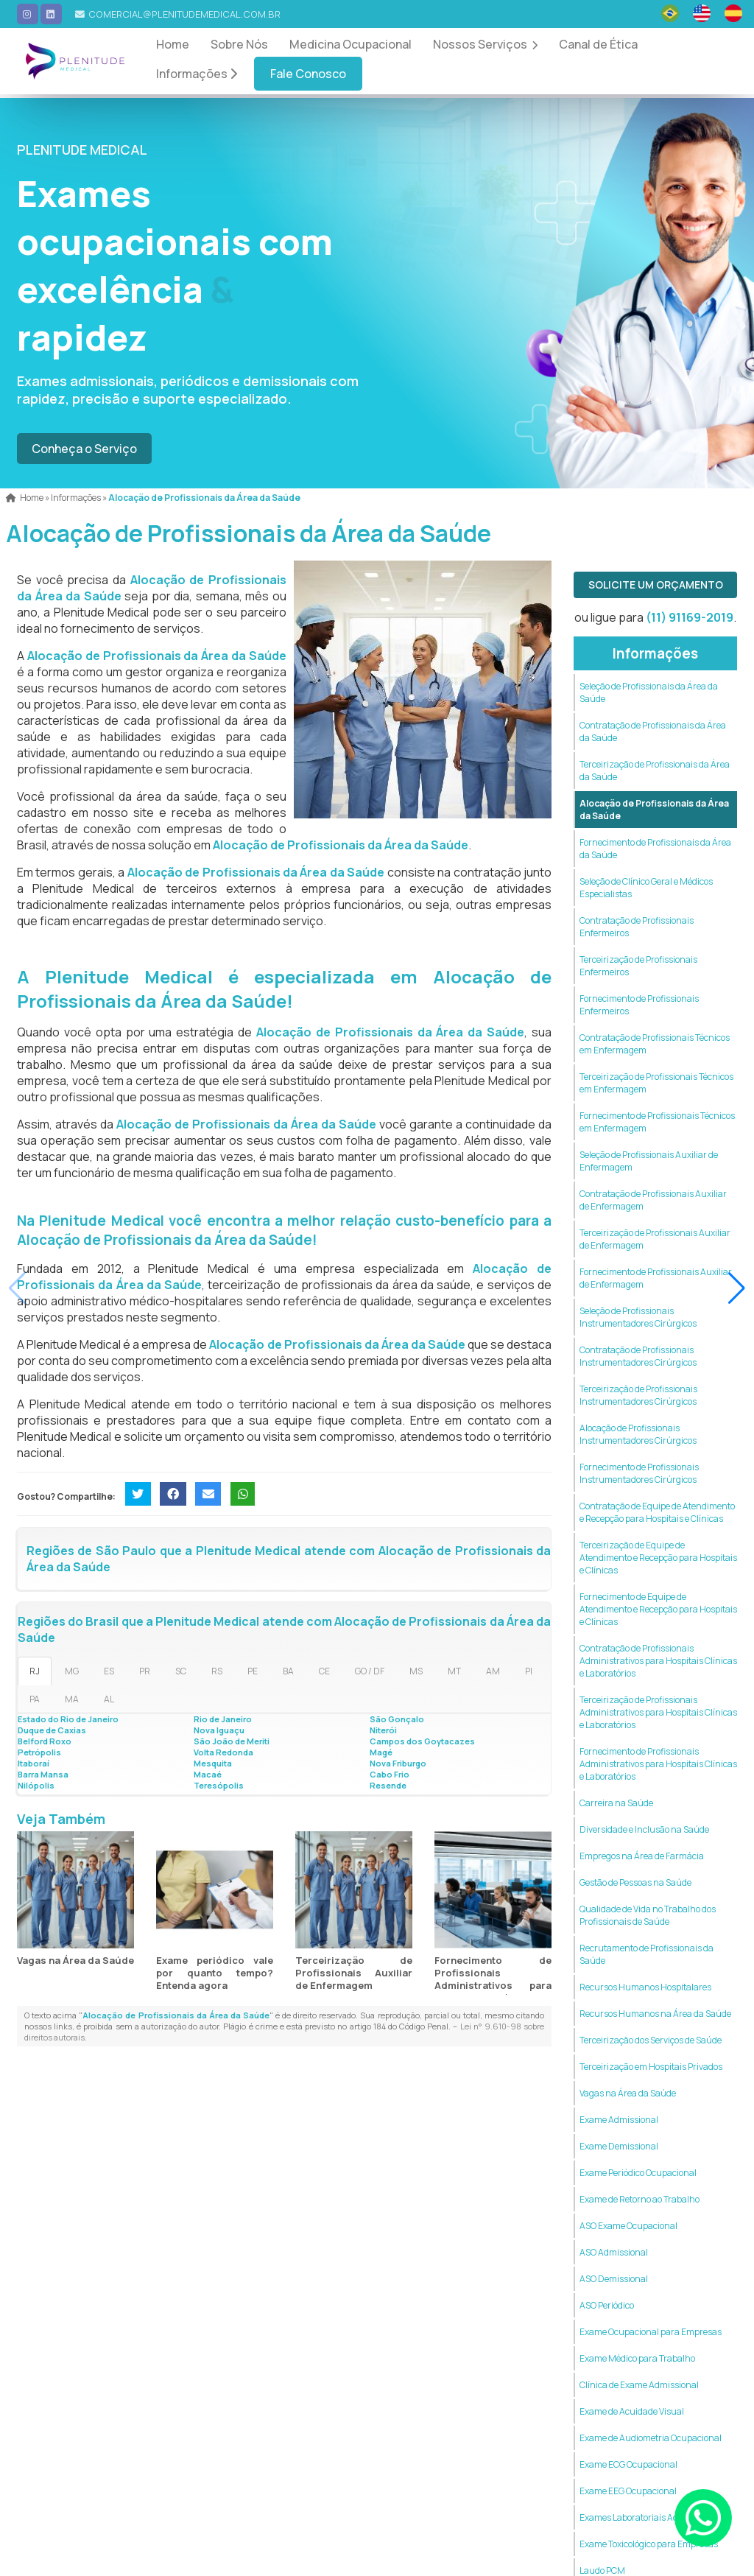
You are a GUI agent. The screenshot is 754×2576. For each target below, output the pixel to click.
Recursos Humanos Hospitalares (645, 1987)
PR (144, 1671)
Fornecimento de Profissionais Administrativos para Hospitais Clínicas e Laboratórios (493, 1985)
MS (416, 1671)
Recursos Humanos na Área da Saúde (655, 2013)
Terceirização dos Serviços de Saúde (650, 2040)
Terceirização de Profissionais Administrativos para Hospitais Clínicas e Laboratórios (658, 1712)
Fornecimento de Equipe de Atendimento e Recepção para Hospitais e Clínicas (658, 1609)
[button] (737, 1288)
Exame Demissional (618, 2146)
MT (454, 1671)
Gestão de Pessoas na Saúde (635, 1882)
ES (109, 1671)
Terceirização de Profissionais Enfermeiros (638, 965)
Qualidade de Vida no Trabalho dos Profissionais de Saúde (647, 1915)
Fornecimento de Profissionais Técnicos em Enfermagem (657, 1121)
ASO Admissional (613, 2252)
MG (72, 1671)
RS (216, 1671)
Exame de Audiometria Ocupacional (650, 2438)
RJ (34, 1671)
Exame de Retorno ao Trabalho (639, 2199)
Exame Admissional (618, 2119)
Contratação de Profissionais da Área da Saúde (652, 731)
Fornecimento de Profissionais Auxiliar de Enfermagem (655, 1278)
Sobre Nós (239, 44)
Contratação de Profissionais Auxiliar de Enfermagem (653, 1199)
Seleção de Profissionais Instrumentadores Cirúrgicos (638, 1317)
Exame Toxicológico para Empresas (648, 2544)
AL (109, 1699)
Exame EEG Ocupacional (628, 2491)
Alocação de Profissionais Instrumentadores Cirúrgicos (638, 1434)
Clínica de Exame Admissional (639, 2385)
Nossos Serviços (485, 44)
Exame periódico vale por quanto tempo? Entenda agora (214, 1973)
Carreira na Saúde (616, 1803)
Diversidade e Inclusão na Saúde (644, 1829)
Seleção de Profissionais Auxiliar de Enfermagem (648, 1160)
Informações (196, 74)
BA (288, 1671)
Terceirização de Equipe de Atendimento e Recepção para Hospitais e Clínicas (658, 1557)
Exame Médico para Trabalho (637, 2358)
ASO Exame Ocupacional (628, 2225)
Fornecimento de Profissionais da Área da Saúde (655, 848)
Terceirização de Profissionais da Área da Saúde (654, 770)
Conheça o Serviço (84, 449)
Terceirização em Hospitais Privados (650, 2066)
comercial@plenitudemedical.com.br (184, 14)
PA (34, 1699)
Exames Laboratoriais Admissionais (650, 2517)
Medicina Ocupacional (350, 44)
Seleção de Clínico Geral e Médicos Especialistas (646, 887)
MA (72, 1699)
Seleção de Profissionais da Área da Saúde (648, 692)
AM (493, 1671)
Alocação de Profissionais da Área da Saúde (654, 809)
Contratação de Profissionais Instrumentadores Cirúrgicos (638, 1356)
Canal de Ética (598, 44)
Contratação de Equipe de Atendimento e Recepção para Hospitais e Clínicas (657, 1512)
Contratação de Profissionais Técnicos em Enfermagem (654, 1043)
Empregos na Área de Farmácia (641, 1856)
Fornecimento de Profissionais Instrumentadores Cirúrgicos (639, 1473)
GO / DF (369, 1671)
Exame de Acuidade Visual (631, 2411)
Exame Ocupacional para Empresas (650, 2332)
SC (180, 1671)
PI (528, 1671)
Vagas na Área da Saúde (75, 1960)
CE (324, 1671)
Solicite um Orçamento (655, 585)
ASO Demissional (613, 2279)
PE (252, 1671)
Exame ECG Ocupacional (628, 2464)
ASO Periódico (606, 2305)
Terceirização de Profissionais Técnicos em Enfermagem (656, 1082)
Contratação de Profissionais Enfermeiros (636, 926)
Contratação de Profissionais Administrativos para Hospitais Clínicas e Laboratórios (658, 1661)
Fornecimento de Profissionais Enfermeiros (639, 1004)
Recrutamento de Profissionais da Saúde (646, 1954)
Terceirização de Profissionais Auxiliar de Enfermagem (353, 1973)
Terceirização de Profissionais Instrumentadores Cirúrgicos (638, 1395)
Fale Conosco (308, 74)
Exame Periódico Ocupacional (638, 2172)
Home (172, 44)
